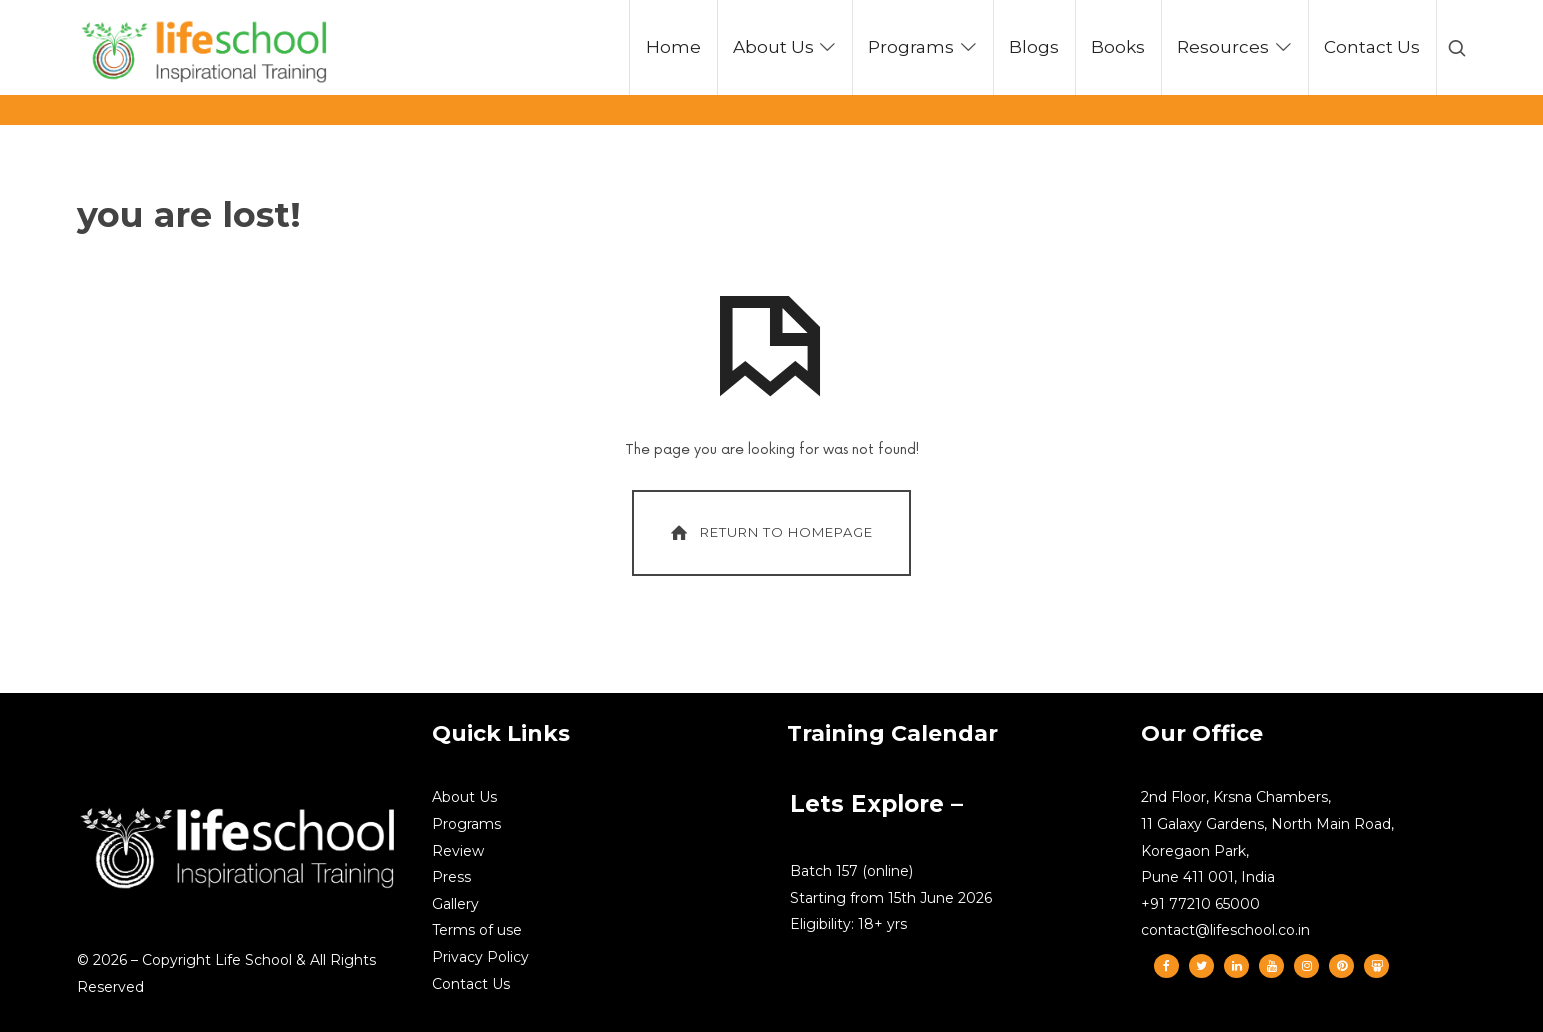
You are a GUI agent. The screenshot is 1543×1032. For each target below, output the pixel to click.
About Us (464, 797)
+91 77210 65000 (1200, 904)
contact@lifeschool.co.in (1225, 930)
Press (451, 877)
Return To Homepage (770, 532)
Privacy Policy (480, 957)
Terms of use (477, 930)
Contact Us (471, 984)
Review (458, 851)
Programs (466, 824)
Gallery (455, 904)
